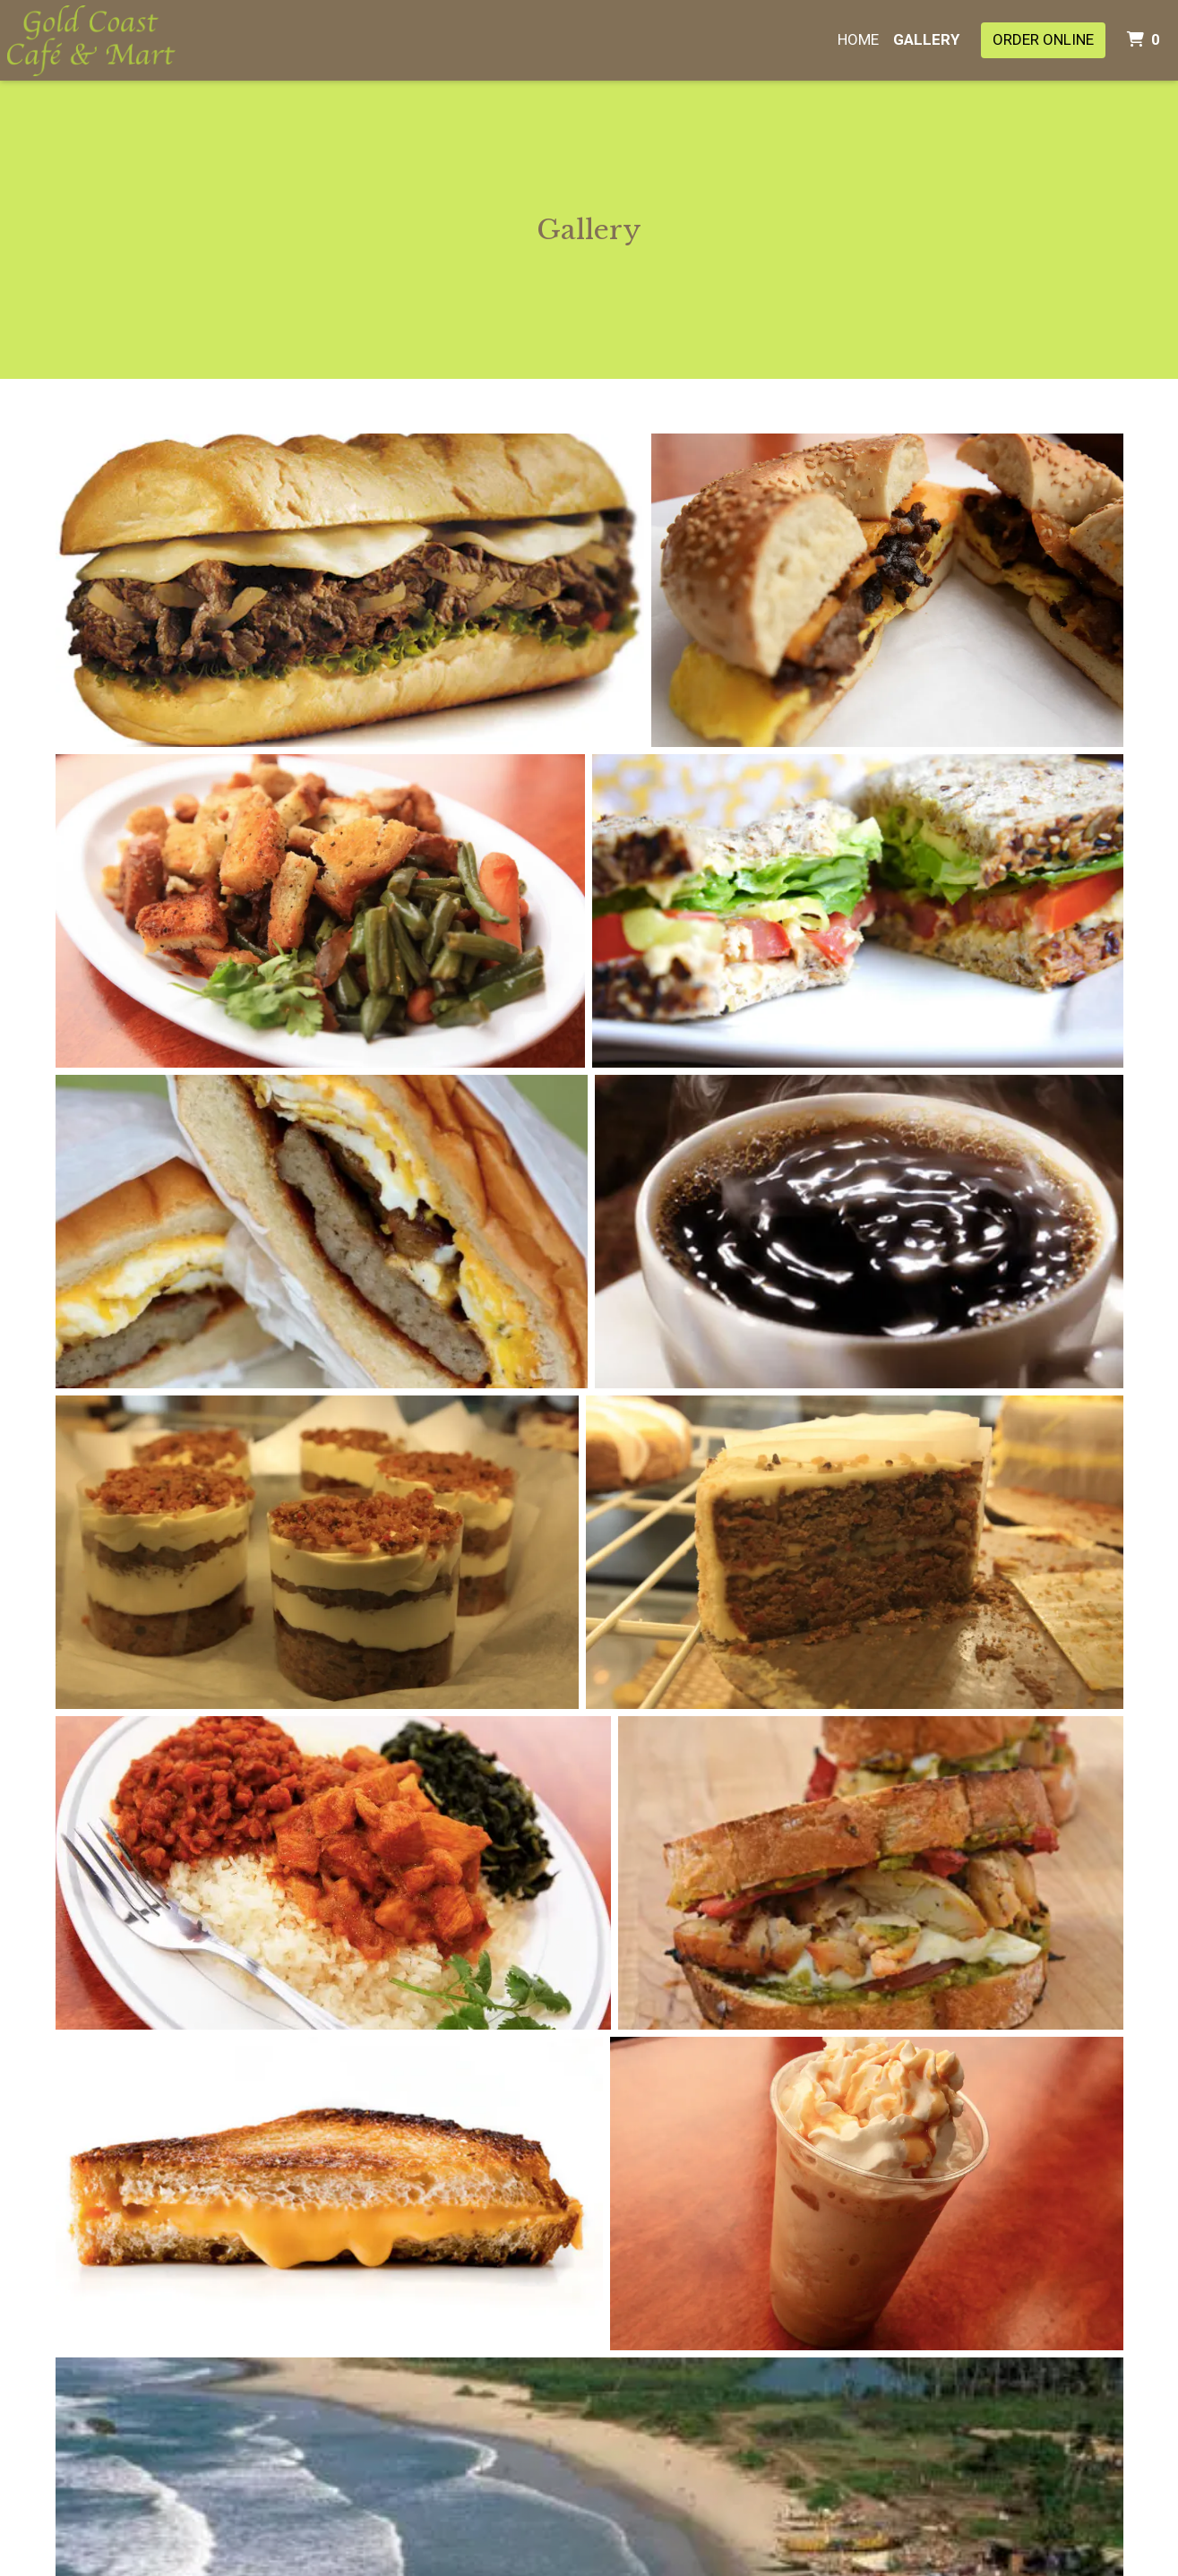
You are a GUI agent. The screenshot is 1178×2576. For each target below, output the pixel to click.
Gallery (926, 39)
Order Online (1043, 39)
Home (858, 39)
